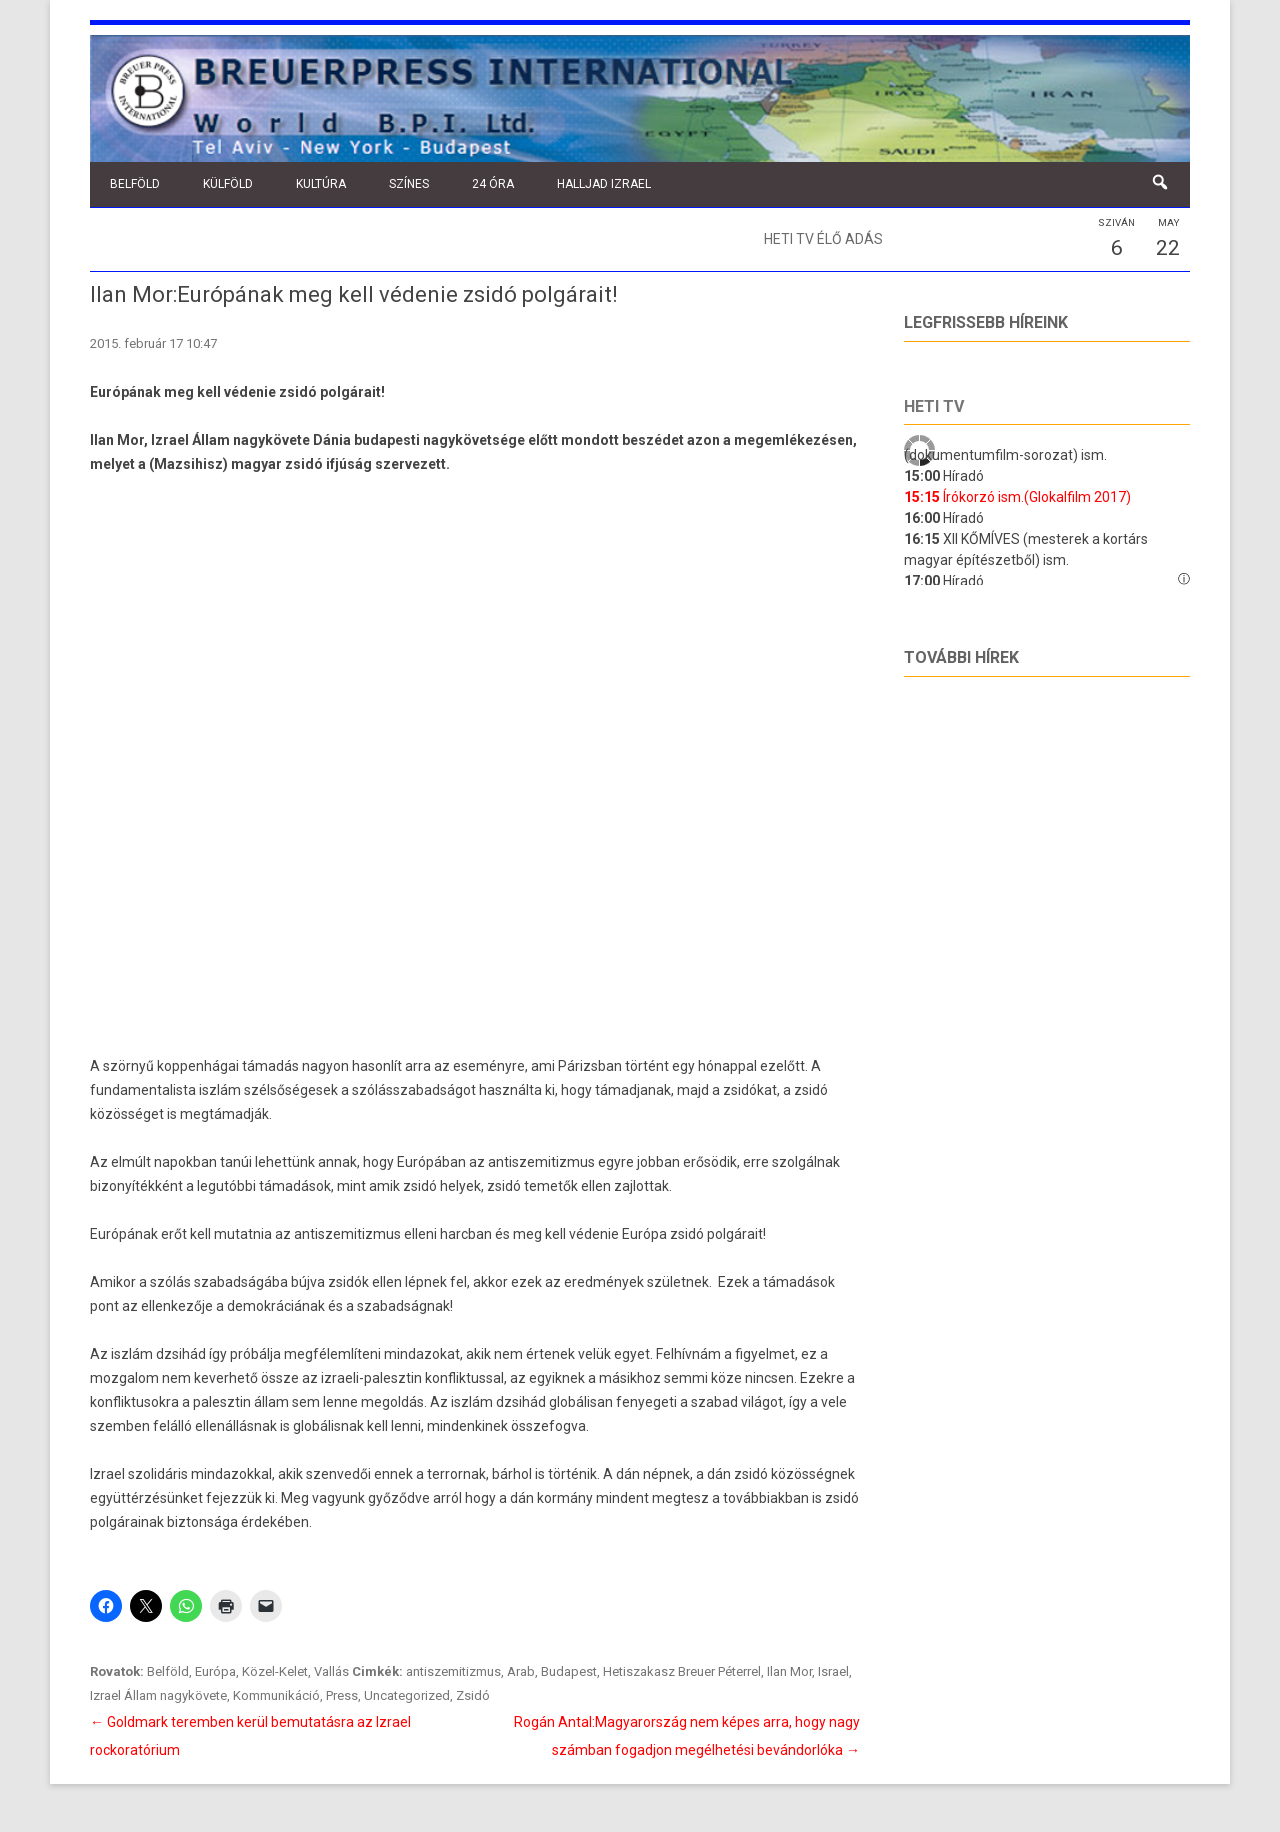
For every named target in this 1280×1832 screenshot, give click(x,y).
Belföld (135, 184)
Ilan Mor (789, 1671)
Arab (521, 1671)
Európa (215, 1671)
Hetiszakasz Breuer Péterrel (682, 1671)
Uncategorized (407, 1695)
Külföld (228, 184)
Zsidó (473, 1695)
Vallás (331, 1671)
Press (342, 1695)
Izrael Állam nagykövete (158, 1695)
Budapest (569, 1671)
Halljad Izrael (604, 184)
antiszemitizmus (453, 1671)
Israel (833, 1671)
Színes (409, 184)
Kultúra (321, 184)
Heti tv (934, 406)
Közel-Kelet (275, 1671)
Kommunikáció (276, 1695)
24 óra (493, 184)
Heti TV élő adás (823, 239)
